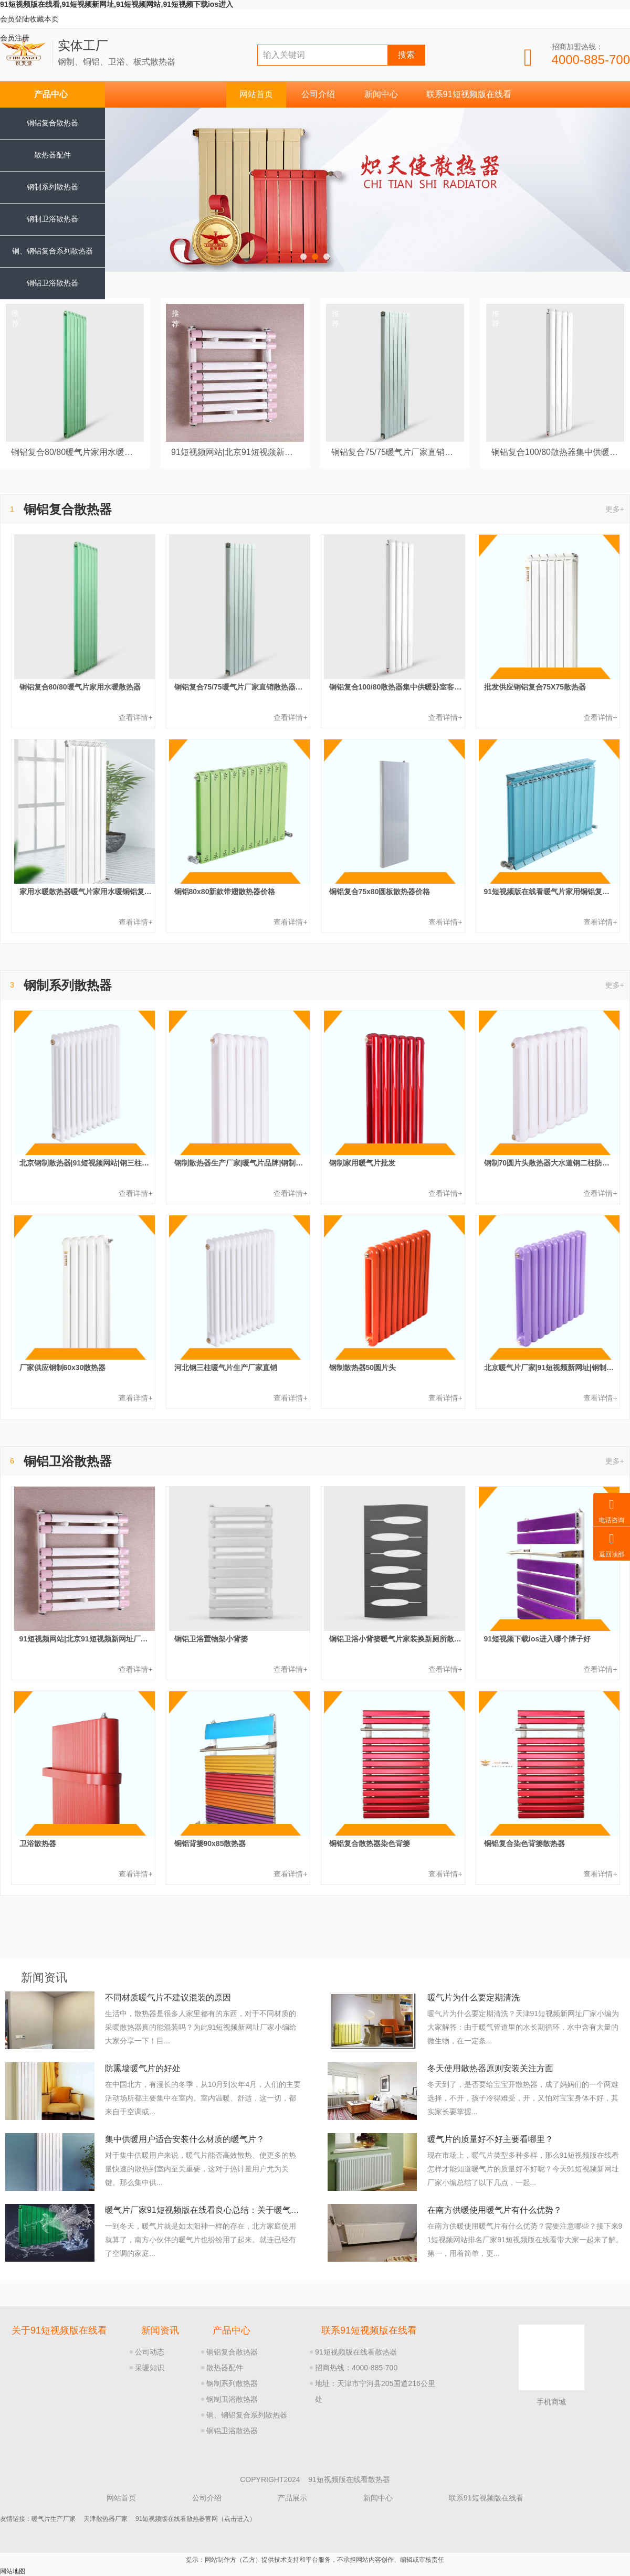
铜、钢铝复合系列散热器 (52, 251)
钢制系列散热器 (52, 187)
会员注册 (14, 38)
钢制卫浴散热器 (52, 219)
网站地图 (12, 2571)
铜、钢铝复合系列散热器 (246, 2415)
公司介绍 (318, 94)
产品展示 (292, 2498)
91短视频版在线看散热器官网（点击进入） (195, 2518)
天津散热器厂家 (105, 2518)
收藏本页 (44, 19)
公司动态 (149, 2352)
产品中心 (51, 94)
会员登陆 (14, 19)
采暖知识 (149, 2367)
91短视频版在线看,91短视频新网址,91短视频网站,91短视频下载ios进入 (116, 4)
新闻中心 (381, 94)
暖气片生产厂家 (54, 2518)
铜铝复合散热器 (52, 123)
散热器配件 (52, 155)
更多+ (614, 509)
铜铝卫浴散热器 (52, 283)
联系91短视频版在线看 (468, 94)
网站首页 (256, 94)
